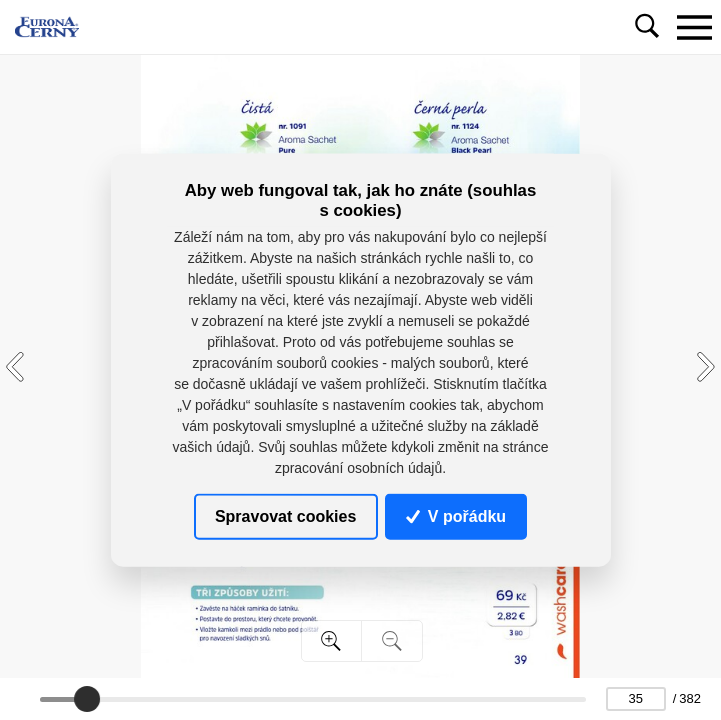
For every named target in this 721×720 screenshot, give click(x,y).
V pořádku (456, 516)
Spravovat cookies (285, 516)
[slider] (87, 699)
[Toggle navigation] (694, 27)
